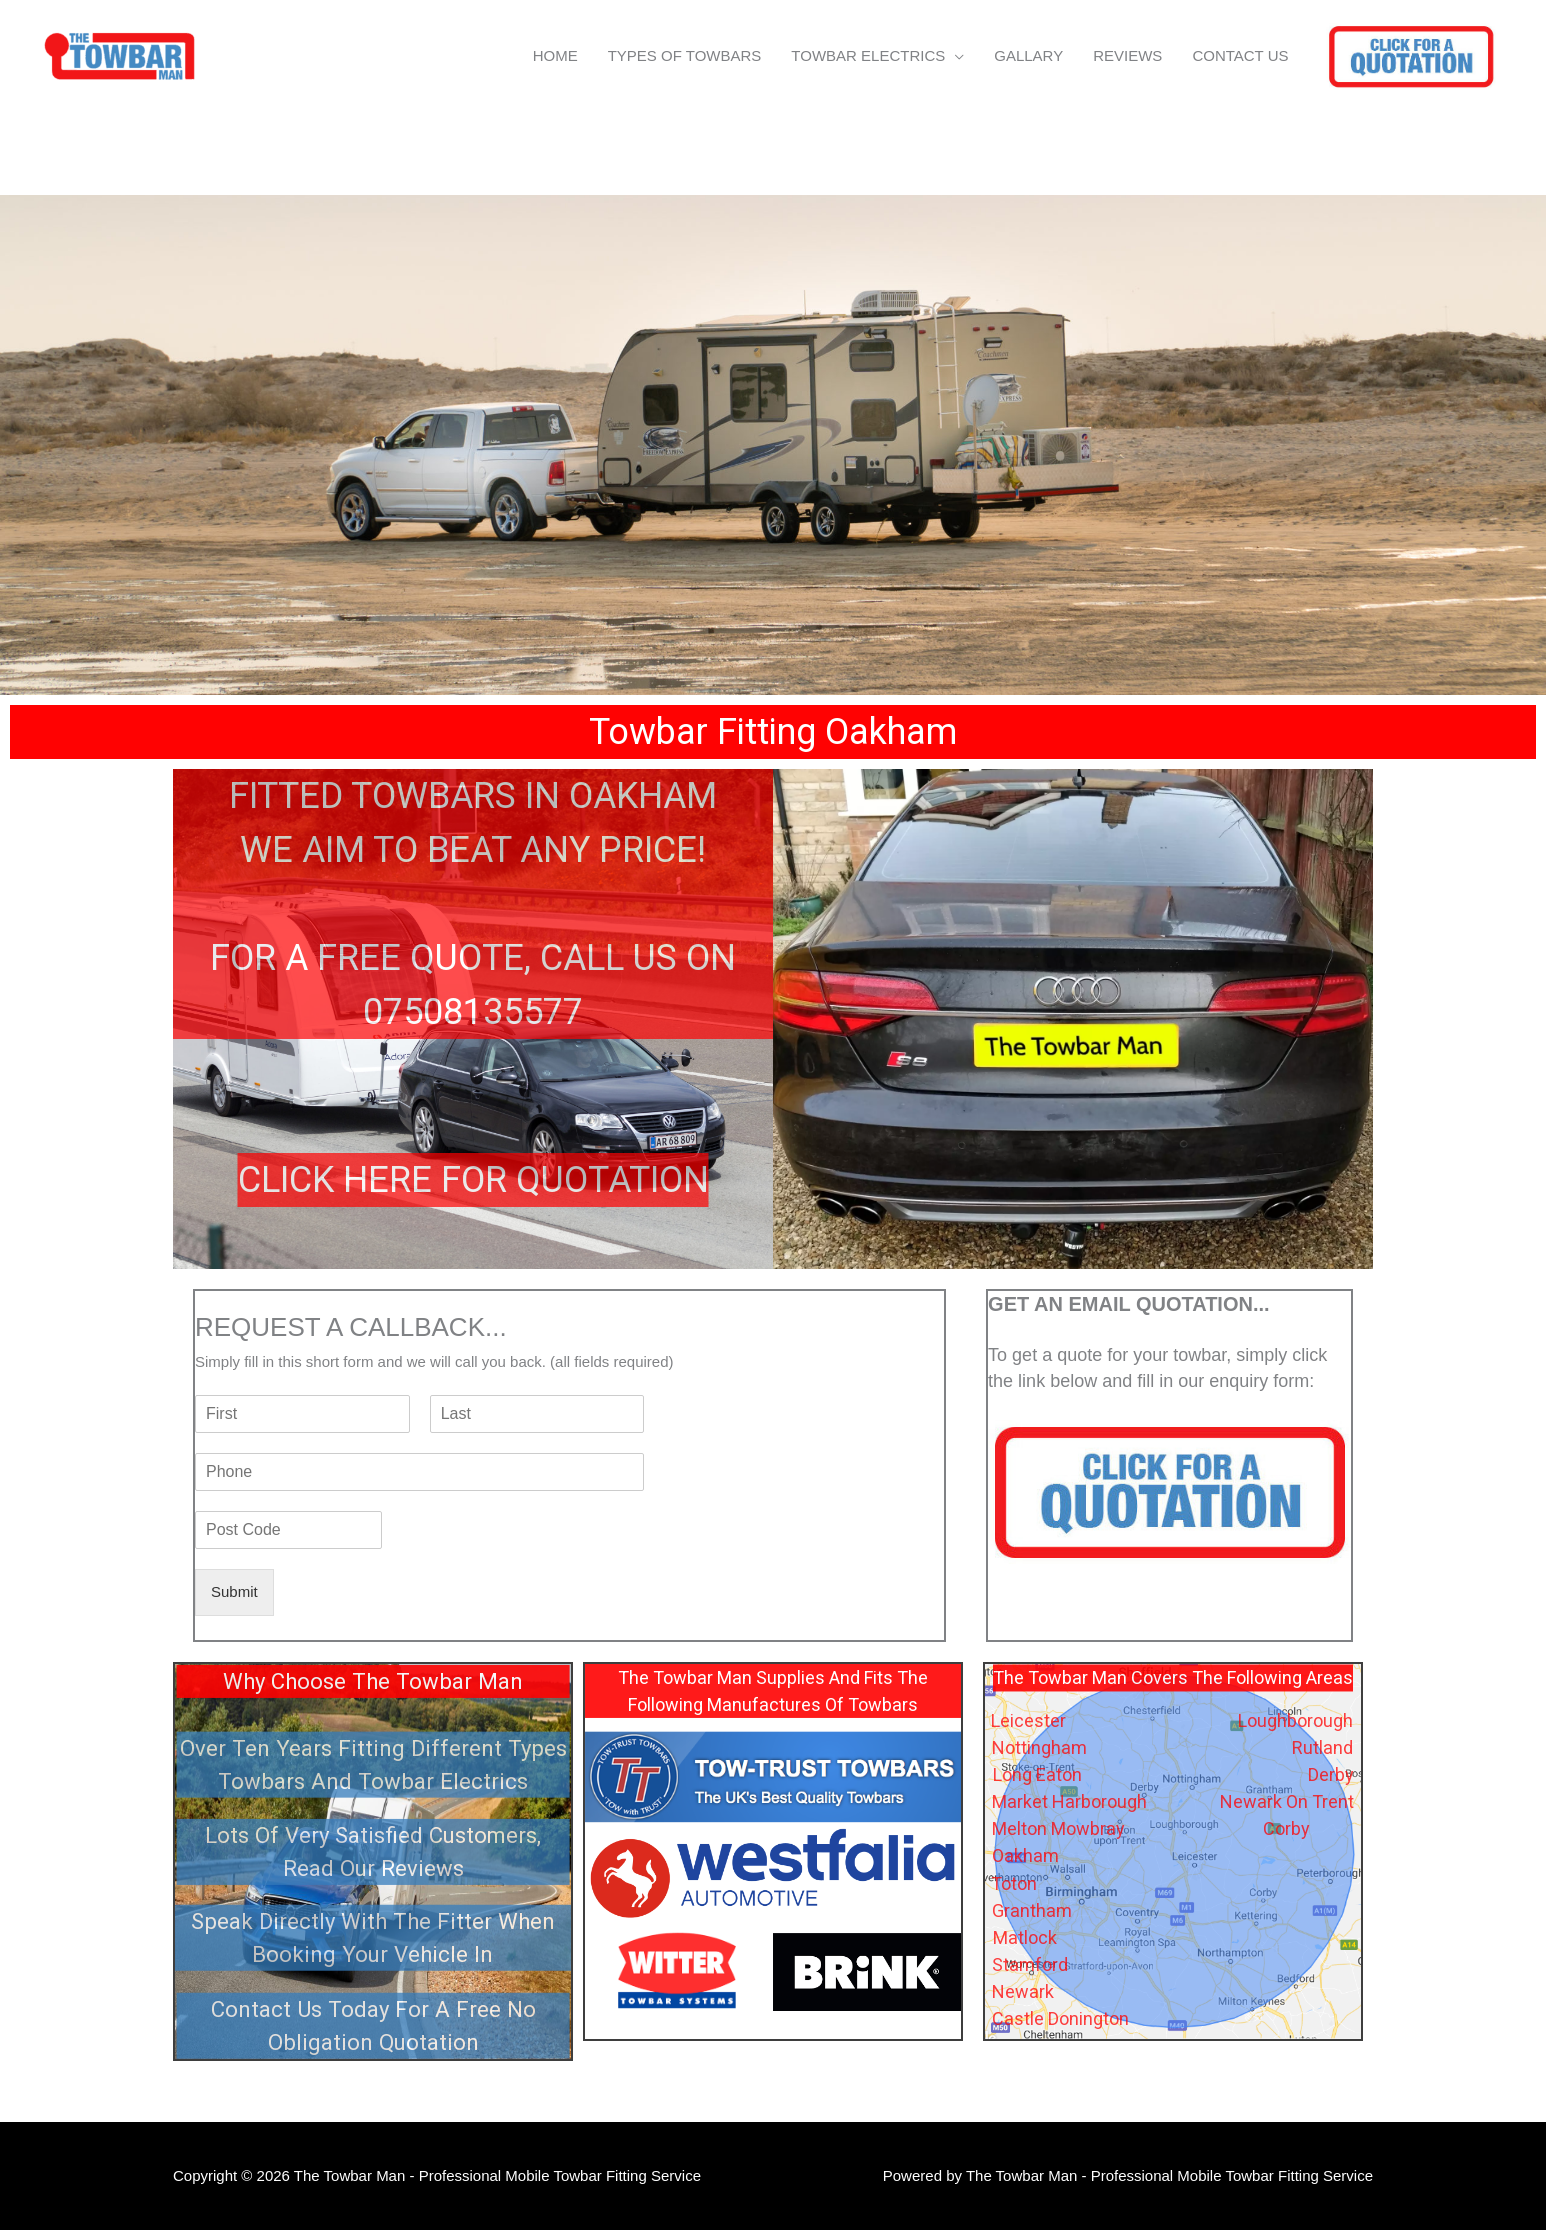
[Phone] (419, 1472)
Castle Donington (1060, 2018)
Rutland (1322, 1747)
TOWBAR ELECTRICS (868, 55)
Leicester (1028, 1720)
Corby (1286, 1828)
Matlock (1025, 1937)
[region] (773, 445)
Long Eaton (1037, 1774)
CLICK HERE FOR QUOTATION (473, 1180)
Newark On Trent (1287, 1801)
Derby (1331, 1774)
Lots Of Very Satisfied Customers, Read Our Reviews (373, 1850)
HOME (555, 55)
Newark (1023, 1991)
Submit (234, 1591)
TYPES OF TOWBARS (685, 55)
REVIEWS (1127, 55)
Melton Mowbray (1058, 1828)
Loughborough (1295, 1720)
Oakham (1025, 1855)
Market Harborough (1069, 1801)
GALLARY (1028, 55)
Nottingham (1039, 1747)
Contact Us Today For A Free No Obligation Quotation (373, 2024)
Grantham (1032, 1910)
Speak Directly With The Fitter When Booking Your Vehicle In (373, 1936)
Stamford (1030, 1964)
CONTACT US (1240, 55)
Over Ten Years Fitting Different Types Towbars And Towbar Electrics (373, 1763)
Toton (1014, 1883)
